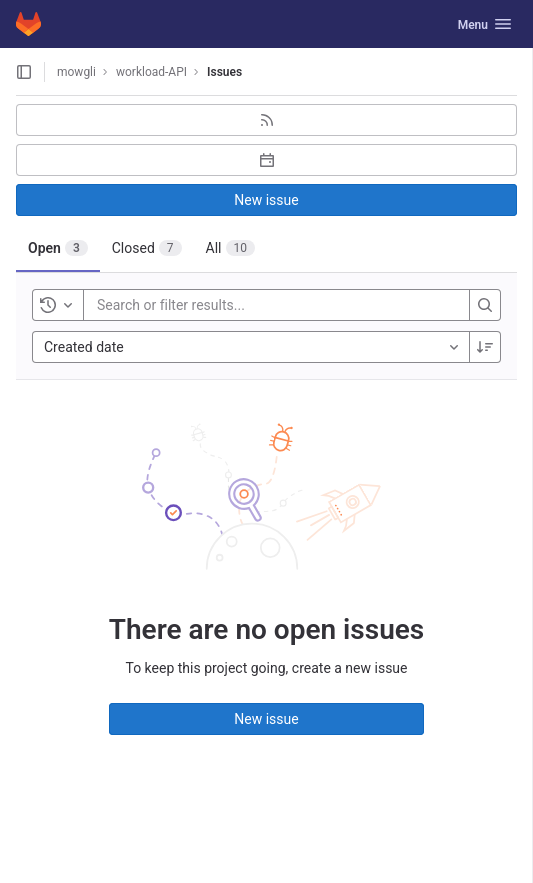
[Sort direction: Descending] (485, 347)
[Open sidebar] (24, 72)
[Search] (485, 305)
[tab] (58, 248)
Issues (224, 72)
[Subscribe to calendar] (266, 160)
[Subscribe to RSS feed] (266, 120)
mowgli (76, 72)
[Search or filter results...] (217, 305)
